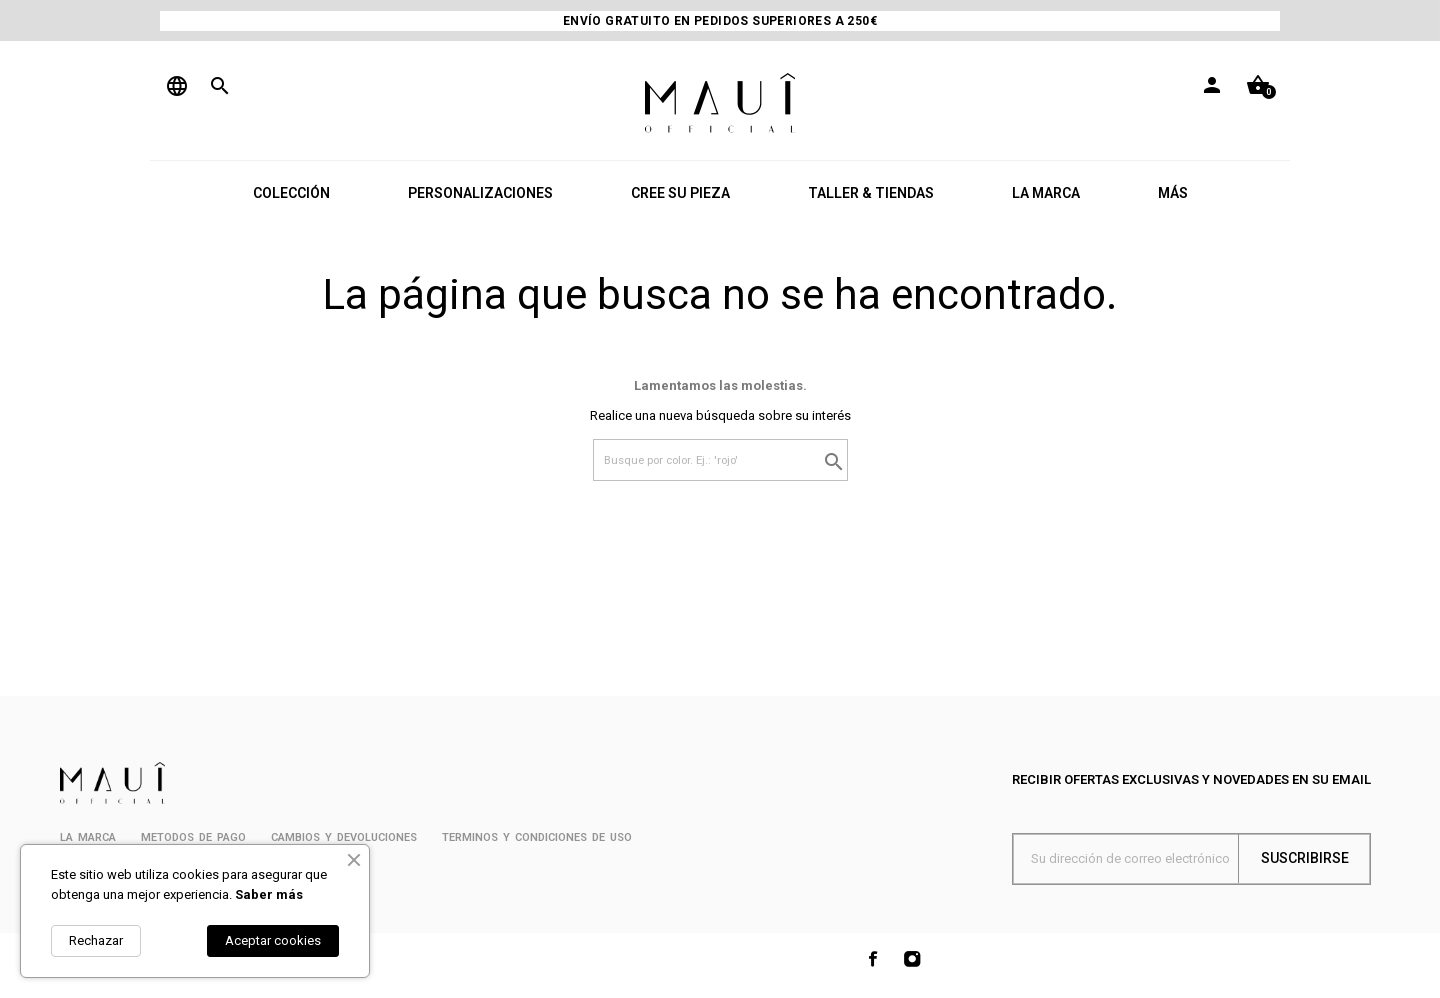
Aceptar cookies (273, 940)
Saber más (269, 894)
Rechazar (96, 940)
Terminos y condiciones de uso (537, 837)
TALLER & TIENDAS (871, 193)
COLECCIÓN (291, 193)
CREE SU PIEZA (680, 193)
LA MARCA (1046, 193)
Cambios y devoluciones (344, 837)
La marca (88, 837)
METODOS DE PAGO (193, 837)
